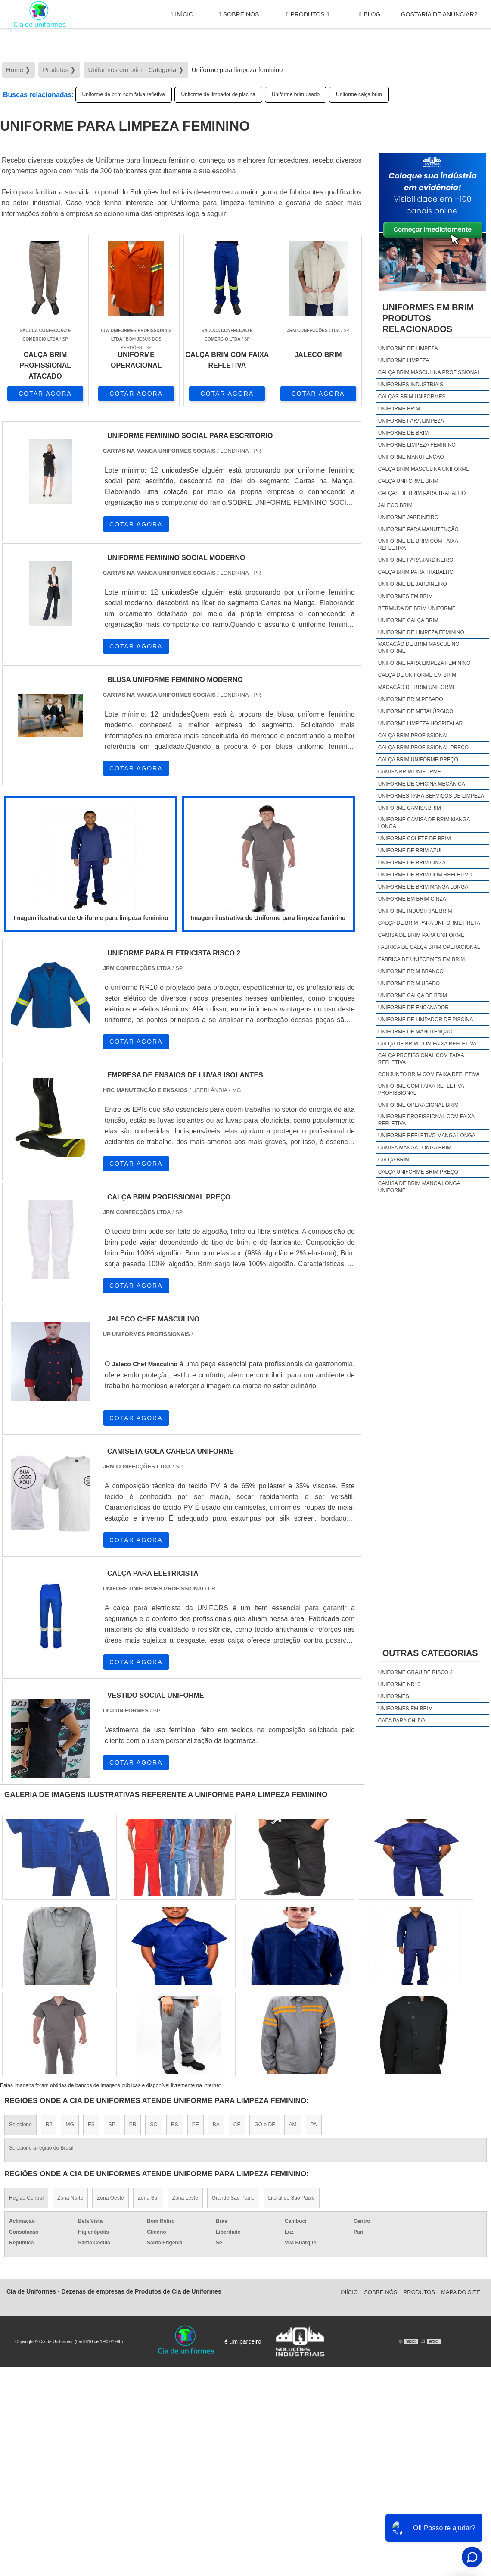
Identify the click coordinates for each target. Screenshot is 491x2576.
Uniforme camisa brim (409, 808)
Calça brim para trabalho (416, 572)
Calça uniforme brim (408, 481)
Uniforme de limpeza (408, 348)
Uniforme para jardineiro (415, 560)
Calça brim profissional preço (423, 748)
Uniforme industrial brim (415, 911)
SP (112, 2125)
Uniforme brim (399, 409)
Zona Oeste (110, 2198)
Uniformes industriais (410, 385)
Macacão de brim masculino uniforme (419, 647)
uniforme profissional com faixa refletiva (426, 1120)
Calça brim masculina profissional (429, 372)
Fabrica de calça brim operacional (429, 947)
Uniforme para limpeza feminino (424, 663)
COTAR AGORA (45, 393)
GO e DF (264, 2125)
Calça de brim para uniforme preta (429, 923)
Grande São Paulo (233, 2198)
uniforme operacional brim (418, 1105)
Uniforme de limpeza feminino (421, 632)
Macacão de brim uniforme (417, 687)
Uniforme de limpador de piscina (218, 94)
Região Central (26, 2198)
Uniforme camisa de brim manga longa (424, 823)
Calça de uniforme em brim (417, 675)
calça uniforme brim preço (418, 1172)
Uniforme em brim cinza (412, 899)
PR (133, 2125)
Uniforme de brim (403, 433)
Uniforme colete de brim (414, 839)
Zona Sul (148, 2198)
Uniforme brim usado (296, 94)
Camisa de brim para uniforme (421, 935)
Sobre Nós (239, 14)
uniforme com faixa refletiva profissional (421, 1089)
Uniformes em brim (405, 596)
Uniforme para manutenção (418, 529)
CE (237, 2125)
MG (69, 2125)
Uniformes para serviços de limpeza (431, 796)
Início (182, 14)
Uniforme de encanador (413, 1008)
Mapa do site (460, 2292)
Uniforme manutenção (411, 457)
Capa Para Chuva (402, 1721)
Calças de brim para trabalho (422, 493)
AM (293, 2125)
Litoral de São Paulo (291, 2198)
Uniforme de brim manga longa (423, 887)
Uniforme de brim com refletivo (425, 875)
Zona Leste (185, 2198)
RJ (49, 2125)
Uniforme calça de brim (412, 995)
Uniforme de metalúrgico (415, 711)
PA (314, 2125)
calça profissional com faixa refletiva (421, 1058)
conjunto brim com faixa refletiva (429, 1074)
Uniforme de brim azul (410, 851)
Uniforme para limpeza (411, 421)
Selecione (20, 2125)
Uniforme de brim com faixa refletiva (123, 94)
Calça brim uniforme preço (418, 760)
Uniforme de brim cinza (412, 863)
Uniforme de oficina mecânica (421, 784)
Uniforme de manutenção (415, 1032)
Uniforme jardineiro (408, 517)
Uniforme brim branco (411, 971)
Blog (369, 14)
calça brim (394, 1160)
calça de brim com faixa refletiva (427, 1044)
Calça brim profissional (413, 735)
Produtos (307, 14)
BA (216, 2125)
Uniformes (393, 1696)
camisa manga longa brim (414, 1148)
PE (195, 2125)
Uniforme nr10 (399, 1684)
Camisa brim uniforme (409, 772)
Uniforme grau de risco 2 (415, 1672)
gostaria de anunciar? (439, 14)
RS (174, 2125)
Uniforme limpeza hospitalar (420, 723)
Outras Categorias (430, 1653)
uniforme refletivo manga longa (426, 1136)
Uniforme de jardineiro (412, 584)
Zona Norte (70, 2198)
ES (91, 2125)
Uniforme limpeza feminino (417, 445)
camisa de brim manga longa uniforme (419, 1186)
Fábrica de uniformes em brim (421, 959)
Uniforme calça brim (359, 94)
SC (153, 2125)
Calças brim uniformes (412, 397)
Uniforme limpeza (403, 360)
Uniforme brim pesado (410, 699)
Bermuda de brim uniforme (417, 608)
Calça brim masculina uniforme (424, 469)
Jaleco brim (395, 505)
